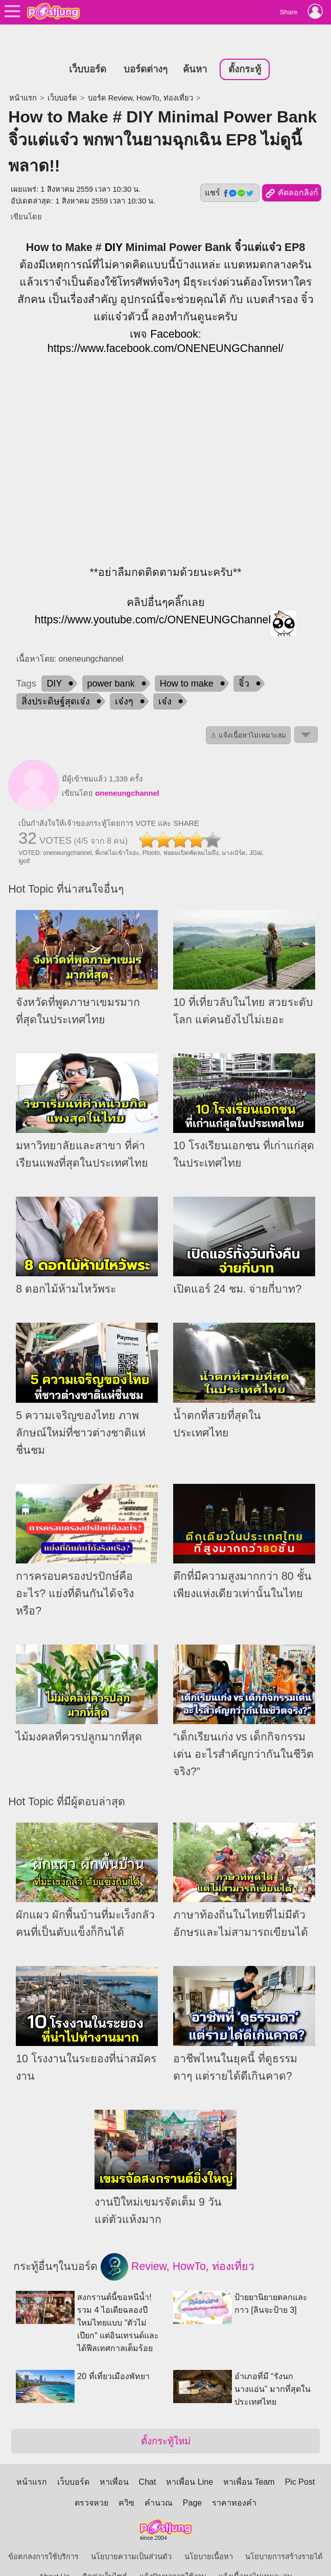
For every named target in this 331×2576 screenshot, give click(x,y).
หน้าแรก (23, 75)
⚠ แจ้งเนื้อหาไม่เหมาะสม (248, 712)
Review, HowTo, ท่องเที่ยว (177, 2244)
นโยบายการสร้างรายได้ (284, 2534)
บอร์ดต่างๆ (146, 46)
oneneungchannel (127, 770)
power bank (111, 660)
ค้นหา (195, 46)
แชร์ (230, 169)
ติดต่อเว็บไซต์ (104, 2553)
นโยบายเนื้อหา (208, 2534)
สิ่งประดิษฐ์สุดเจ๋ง (55, 678)
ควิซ (126, 2480)
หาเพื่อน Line (189, 2459)
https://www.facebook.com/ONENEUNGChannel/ (165, 325)
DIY (114, 224)
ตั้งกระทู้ (244, 46)
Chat (147, 2459)
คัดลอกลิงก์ (291, 170)
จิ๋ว (244, 660)
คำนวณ (159, 2480)
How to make (187, 660)
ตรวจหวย (91, 2480)
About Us (54, 2553)
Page (192, 2480)
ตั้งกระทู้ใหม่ (166, 2418)
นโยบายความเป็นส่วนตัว (131, 2534)
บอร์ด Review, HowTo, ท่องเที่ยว (140, 75)
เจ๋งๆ (124, 678)
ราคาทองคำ (234, 2480)
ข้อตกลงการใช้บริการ (43, 2534)
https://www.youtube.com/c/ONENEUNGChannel (153, 597)
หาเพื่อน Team (249, 2459)
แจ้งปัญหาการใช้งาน (172, 2553)
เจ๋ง (165, 678)
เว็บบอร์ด (87, 46)
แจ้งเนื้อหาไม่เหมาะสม (255, 2553)
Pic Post (300, 2459)
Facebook (174, 311)
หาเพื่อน (114, 2459)
